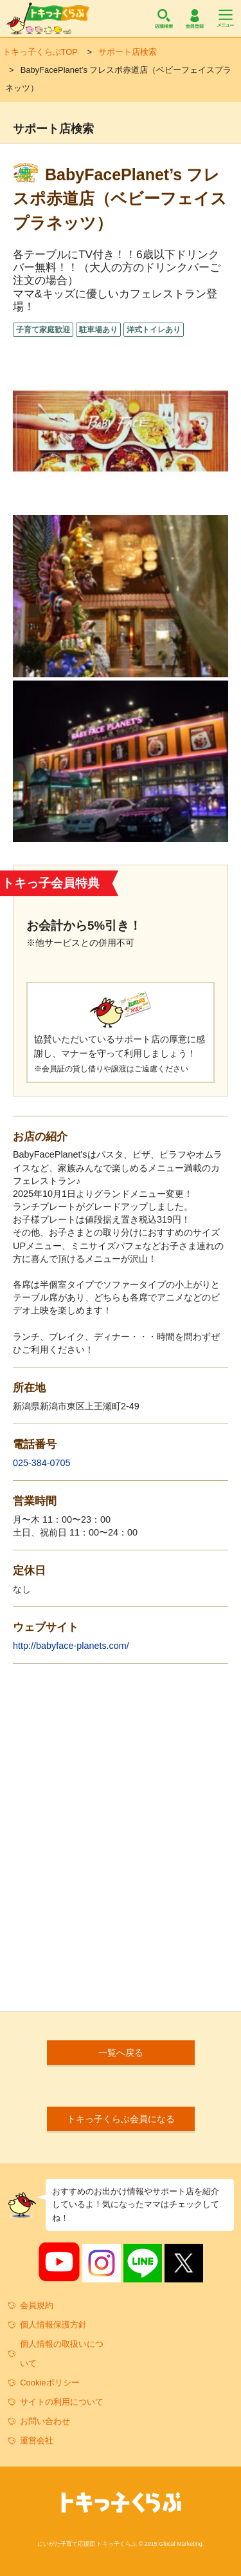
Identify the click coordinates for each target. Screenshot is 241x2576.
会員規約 (36, 2305)
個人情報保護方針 (53, 2324)
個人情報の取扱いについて (61, 2353)
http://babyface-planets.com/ (71, 1646)
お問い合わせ (45, 2421)
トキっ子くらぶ (48, 18)
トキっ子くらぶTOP (40, 52)
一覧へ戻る (120, 2052)
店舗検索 (163, 18)
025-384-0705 (42, 1463)
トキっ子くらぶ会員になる (121, 2119)
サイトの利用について (61, 2402)
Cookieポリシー (49, 2382)
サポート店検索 (127, 52)
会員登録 (194, 18)
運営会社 (36, 2440)
